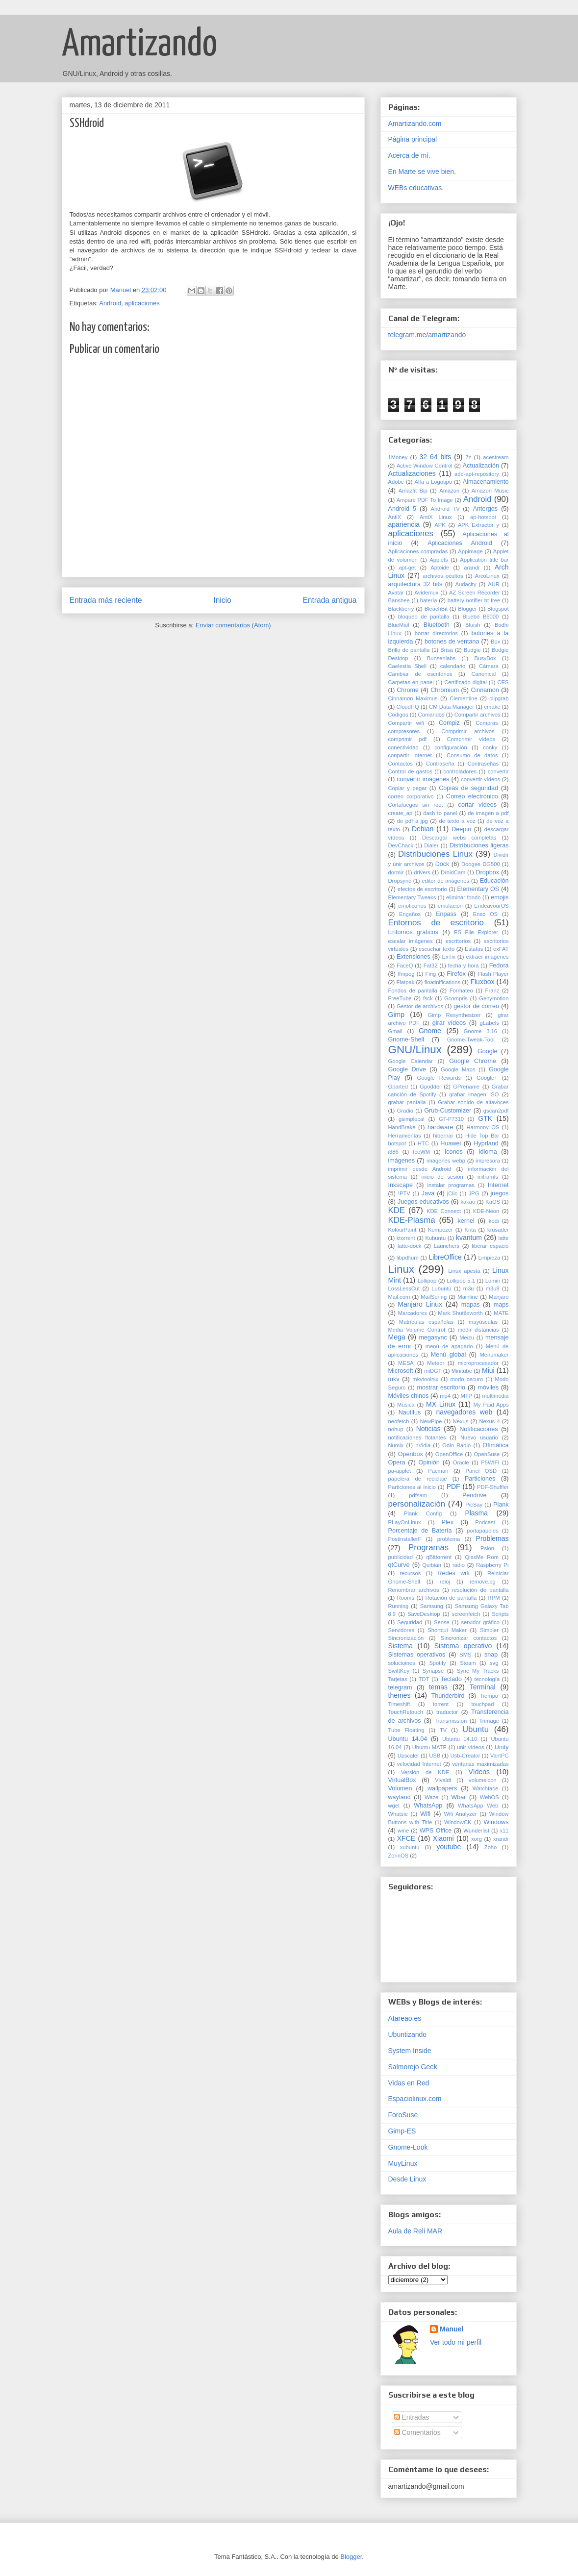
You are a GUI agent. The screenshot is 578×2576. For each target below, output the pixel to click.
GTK (485, 1118)
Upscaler (408, 1756)
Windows (495, 1822)
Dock (442, 864)
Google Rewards (439, 1078)
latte (503, 1238)
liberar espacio (490, 1246)
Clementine (463, 698)
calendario (453, 666)
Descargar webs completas (459, 838)
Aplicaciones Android (459, 543)
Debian (422, 829)
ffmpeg (406, 974)
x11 (504, 1830)
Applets (438, 560)
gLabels (489, 1023)
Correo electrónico (472, 796)
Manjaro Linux (420, 1304)
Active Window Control (424, 466)
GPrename (466, 1087)
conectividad (403, 747)
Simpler (489, 1630)
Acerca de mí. (409, 155)
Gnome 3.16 (480, 1031)
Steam (468, 1663)
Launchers (446, 1246)
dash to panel (440, 813)
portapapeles (483, 1531)
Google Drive (407, 1069)
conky (490, 747)
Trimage (489, 1721)
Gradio (405, 1111)
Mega (396, 1337)
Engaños (410, 914)
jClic (452, 1193)
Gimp (396, 1014)
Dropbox (487, 872)
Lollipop (427, 1281)
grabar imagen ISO (474, 1094)
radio (458, 1565)
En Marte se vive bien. (422, 171)
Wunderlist (476, 1830)
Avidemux (426, 592)
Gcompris (456, 998)
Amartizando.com (415, 123)
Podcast (485, 1522)
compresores (404, 731)
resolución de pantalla (480, 1590)
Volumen (400, 1788)
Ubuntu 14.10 (459, 1739)
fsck (428, 998)
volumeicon (483, 1780)
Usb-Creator (465, 1756)
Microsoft (400, 1370)
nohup (395, 1429)
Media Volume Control (416, 1330)
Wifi (425, 1813)
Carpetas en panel (411, 682)
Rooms (405, 1598)
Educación (494, 880)
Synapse (433, 1671)
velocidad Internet (419, 1764)
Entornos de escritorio (436, 922)
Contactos (400, 764)
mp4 (445, 1396)
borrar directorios (436, 633)
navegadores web (464, 1412)
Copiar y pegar (407, 788)
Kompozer (440, 1230)
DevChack (401, 845)
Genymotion (493, 998)
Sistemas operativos (417, 1654)
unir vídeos (470, 1747)
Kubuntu (435, 1238)
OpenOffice (449, 1454)
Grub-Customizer (447, 1110)
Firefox (456, 973)
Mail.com (399, 1297)
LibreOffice (444, 1257)
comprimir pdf (407, 739)
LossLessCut (404, 1288)
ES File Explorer (476, 932)
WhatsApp (428, 1805)
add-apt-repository (476, 474)
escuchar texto (436, 949)
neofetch (398, 1421)
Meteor (435, 1363)
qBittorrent (439, 1557)
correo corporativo (411, 796)
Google (487, 1051)
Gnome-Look (408, 2147)
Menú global (448, 1354)
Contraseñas (483, 764)
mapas (470, 1304)
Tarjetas (397, 1679)
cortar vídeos (477, 804)
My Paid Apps (491, 1405)
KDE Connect (444, 1211)
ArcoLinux (487, 576)
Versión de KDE (425, 1772)
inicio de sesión (442, 1177)
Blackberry (401, 609)
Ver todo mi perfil (455, 2342)
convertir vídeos (480, 779)
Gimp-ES (402, 2131)
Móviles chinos (408, 1395)
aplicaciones (142, 303)
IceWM (421, 1152)
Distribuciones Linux (435, 854)
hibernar (443, 1136)
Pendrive (474, 1495)
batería (428, 600)
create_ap (400, 813)
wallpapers (442, 1788)
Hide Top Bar (482, 1136)
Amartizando (139, 44)
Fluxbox (482, 982)
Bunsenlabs (441, 658)
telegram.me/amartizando (427, 335)
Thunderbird (447, 1695)
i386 (393, 1152)
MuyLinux (403, 2163)
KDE (396, 1210)
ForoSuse (403, 2115)
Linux (401, 1269)
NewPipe (431, 1421)
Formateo (461, 990)
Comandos (431, 715)
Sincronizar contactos (469, 1638)
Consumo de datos (472, 755)
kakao (467, 1202)
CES (502, 682)
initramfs (487, 1177)
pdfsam (418, 1495)
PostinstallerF (405, 1539)
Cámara (489, 666)
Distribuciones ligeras (479, 845)
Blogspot (498, 609)
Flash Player (492, 974)
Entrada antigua (329, 600)
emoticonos (412, 906)
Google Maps (458, 1069)
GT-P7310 (451, 1119)
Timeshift (399, 1704)
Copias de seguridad (468, 788)
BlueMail (398, 625)
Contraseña (440, 764)
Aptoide (439, 567)
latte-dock (410, 1246)
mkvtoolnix (425, 1379)
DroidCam (453, 872)
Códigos (398, 715)
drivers (422, 872)
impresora (488, 1161)
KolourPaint (402, 1230)
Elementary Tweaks (412, 897)
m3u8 (493, 1288)
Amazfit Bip (413, 491)
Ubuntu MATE (429, 1747)
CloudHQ (408, 707)
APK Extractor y (478, 525)
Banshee (399, 600)
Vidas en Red (408, 2083)
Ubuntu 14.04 (407, 1738)
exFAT (501, 949)
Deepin (461, 829)
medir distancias (478, 1330)
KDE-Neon (486, 1211)
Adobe (396, 482)
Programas (428, 1547)
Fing (431, 974)
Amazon (449, 491)
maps (501, 1304)
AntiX (395, 517)
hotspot (397, 1143)
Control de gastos (410, 771)
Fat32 (431, 965)
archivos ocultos (443, 576)
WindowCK (457, 1822)
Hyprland (486, 1143)
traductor (447, 1712)
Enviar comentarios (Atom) (233, 625)
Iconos (454, 1151)
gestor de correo (476, 1006)
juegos (499, 1193)
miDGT (432, 1371)
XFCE (406, 1838)
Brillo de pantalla (409, 650)
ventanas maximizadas (480, 1764)
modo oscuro (466, 1379)
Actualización (481, 465)
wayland (399, 1797)
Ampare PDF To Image (425, 500)
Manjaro (498, 1297)
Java (428, 1193)
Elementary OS (478, 889)
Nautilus (410, 1412)
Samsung (431, 1606)
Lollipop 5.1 (461, 1281)
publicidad (400, 1557)
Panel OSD (481, 1471)
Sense (442, 1622)
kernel (465, 1220)
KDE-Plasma (411, 1220)
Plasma (476, 1513)
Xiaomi (443, 1838)
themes (399, 1695)
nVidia (422, 1445)
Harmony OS (483, 1127)
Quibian (431, 1565)
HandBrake (402, 1127)
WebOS (489, 1797)
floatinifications (442, 982)
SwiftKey (399, 1671)
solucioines (401, 1663)
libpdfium (408, 1258)
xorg (476, 1839)
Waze (431, 1797)
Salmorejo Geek (412, 2067)
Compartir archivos (477, 715)
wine (403, 1830)
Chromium (444, 690)
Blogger (467, 609)
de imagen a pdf (488, 813)
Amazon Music (490, 491)
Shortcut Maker (447, 1630)
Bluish (472, 625)
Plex (448, 1522)
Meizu (466, 1337)
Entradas (411, 2417)
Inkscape (400, 1185)
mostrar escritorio (441, 1387)
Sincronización (406, 1638)
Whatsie (398, 1814)
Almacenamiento (486, 481)
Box (495, 641)
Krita (470, 1230)
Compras (487, 723)
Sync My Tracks (478, 1671)
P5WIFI (490, 1462)
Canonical (483, 674)
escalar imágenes (410, 941)
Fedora (499, 965)
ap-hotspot (483, 517)
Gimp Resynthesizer (453, 1015)
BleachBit (436, 609)
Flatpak (406, 982)
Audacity (466, 584)
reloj (445, 1582)
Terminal (483, 1687)
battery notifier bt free (474, 600)
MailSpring (434, 1297)
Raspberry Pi (492, 1565)
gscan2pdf (496, 1111)
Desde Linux (407, 2179)
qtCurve (399, 1564)
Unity (502, 1747)
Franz (492, 990)
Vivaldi (443, 1780)
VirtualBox (402, 1780)
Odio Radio (456, 1445)
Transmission (450, 1721)
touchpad (483, 1704)
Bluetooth (437, 624)
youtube (448, 1847)
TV (443, 1730)
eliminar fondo (463, 897)
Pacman (438, 1471)
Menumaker (493, 1355)
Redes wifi (453, 1573)
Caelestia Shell (407, 666)
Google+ (487, 1078)
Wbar (458, 1797)
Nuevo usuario (479, 1437)
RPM (494, 1598)
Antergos (485, 508)
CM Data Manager (451, 707)
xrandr (501, 1839)
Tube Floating (406, 1730)
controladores (460, 771)
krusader (498, 1230)
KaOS (492, 1202)
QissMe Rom (482, 1557)
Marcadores (412, 1313)
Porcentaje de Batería (420, 1530)
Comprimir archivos (467, 731)
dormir (396, 872)
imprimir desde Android (420, 1169)
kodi (494, 1221)
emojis (499, 897)
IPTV (404, 1193)
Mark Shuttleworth (460, 1313)
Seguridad (409, 1622)
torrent (441, 1704)
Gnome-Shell (406, 1039)
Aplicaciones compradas (418, 551)
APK (439, 525)
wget (394, 1805)
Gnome (430, 1031)
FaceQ (405, 965)
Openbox (410, 1454)
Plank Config (423, 1513)
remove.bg (483, 1582)
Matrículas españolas (426, 1322)
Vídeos (479, 1772)
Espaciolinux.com (415, 2099)
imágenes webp (446, 1161)
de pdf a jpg (412, 821)
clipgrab (498, 698)
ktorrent (406, 1238)
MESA (406, 1363)
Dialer (431, 845)
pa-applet (399, 1471)
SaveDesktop (423, 1614)
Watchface (485, 1788)
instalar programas (451, 1185)
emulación (450, 906)
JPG (474, 1193)
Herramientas (404, 1136)
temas (438, 1687)
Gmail (395, 1031)
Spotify (437, 1663)
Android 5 (402, 508)
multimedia (495, 1396)
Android (110, 303)
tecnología (487, 1679)
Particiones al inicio (412, 1487)
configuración (450, 747)
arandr (471, 567)
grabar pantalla (407, 1102)
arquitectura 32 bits (415, 584)
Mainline (467, 1297)
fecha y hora (463, 965)
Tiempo (489, 1696)
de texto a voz (457, 821)
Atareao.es (405, 2018)
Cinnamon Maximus (413, 698)
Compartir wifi (406, 723)
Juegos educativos (423, 1201)
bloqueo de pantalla (424, 616)
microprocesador (478, 1363)
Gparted (398, 1087)
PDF (453, 1486)
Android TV (444, 509)
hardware (440, 1127)
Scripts (500, 1614)
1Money (398, 457)
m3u (468, 1288)
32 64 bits (435, 457)
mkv (394, 1379)
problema (448, 1539)
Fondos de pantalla (412, 990)
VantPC (499, 1756)
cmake (492, 707)
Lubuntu (441, 1288)
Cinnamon (485, 690)
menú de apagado (449, 1346)
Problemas (492, 1538)
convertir (498, 771)
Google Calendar (410, 1061)
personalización (417, 1504)
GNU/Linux (415, 1049)
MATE (501, 1313)
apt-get (407, 567)
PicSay (473, 1505)
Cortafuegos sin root (415, 805)
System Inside (409, 2051)
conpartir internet (410, 755)
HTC (423, 1143)
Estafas (474, 949)
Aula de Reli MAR (415, 2231)
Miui (488, 1370)
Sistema (400, 1646)
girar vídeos (449, 1022)
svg (494, 1663)
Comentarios (417, 2432)
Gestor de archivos (420, 1006)
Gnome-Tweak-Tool (471, 1039)
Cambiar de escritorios (420, 674)
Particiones (480, 1478)
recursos (410, 1573)
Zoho (490, 1847)
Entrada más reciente (106, 600)
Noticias (428, 1429)
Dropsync (399, 881)
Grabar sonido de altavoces (473, 1102)
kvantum (469, 1237)
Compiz (449, 722)
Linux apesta (464, 1271)
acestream (495, 457)
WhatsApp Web (478, 1805)
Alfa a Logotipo (433, 482)
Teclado (451, 1679)
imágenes (401, 1160)
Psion (487, 1548)
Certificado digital (465, 682)
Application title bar (484, 560)
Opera (396, 1462)
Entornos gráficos (413, 932)
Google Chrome (472, 1061)
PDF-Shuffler (492, 1487)
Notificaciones (478, 1429)
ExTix (448, 957)
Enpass (446, 914)
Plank (501, 1504)
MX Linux (440, 1404)
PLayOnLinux (404, 1522)
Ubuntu (475, 1729)
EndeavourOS (491, 906)
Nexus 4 (489, 1421)
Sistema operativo (463, 1646)
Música (405, 1405)
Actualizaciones (412, 473)
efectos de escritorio (422, 889)
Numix (396, 1445)
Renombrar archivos (413, 1590)
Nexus (461, 1421)
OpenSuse (487, 1454)
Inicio (222, 600)
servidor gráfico (480, 1622)
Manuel (451, 2329)
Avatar (396, 592)
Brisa (446, 650)
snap (491, 1654)
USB (434, 1756)
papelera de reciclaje (417, 1479)
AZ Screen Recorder (474, 592)
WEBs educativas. (416, 188)
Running (398, 1606)
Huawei (450, 1143)
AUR (494, 584)
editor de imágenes (445, 881)
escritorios (458, 941)
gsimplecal (412, 1119)
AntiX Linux (436, 517)
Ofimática (495, 1445)
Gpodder (430, 1087)
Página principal (412, 139)
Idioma (487, 1151)
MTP (466, 1396)
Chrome (408, 690)
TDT (424, 1679)
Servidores (401, 1630)
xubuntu (410, 1847)
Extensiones (413, 956)
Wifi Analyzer (460, 1814)
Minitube (462, 1371)
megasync (433, 1337)
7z (468, 457)
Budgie (472, 650)
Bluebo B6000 (480, 616)
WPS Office (436, 1830)
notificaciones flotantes (417, 1437)
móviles (488, 1387)
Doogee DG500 (480, 864)
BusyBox (485, 658)
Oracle (461, 1462)
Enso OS (485, 914)
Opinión (428, 1462)
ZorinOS (398, 1855)
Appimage (470, 551)
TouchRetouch (406, 1712)
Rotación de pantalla (451, 1598)
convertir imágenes (423, 779)
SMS (465, 1655)
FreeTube (400, 998)
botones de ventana (452, 641)
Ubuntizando (407, 2034)
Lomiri (492, 1281)
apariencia (404, 524)
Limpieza (489, 1258)
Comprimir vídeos (471, 739)
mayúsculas (483, 1322)
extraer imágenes (487, 957)
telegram (400, 1687)
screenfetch (466, 1614)
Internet (498, 1185)
